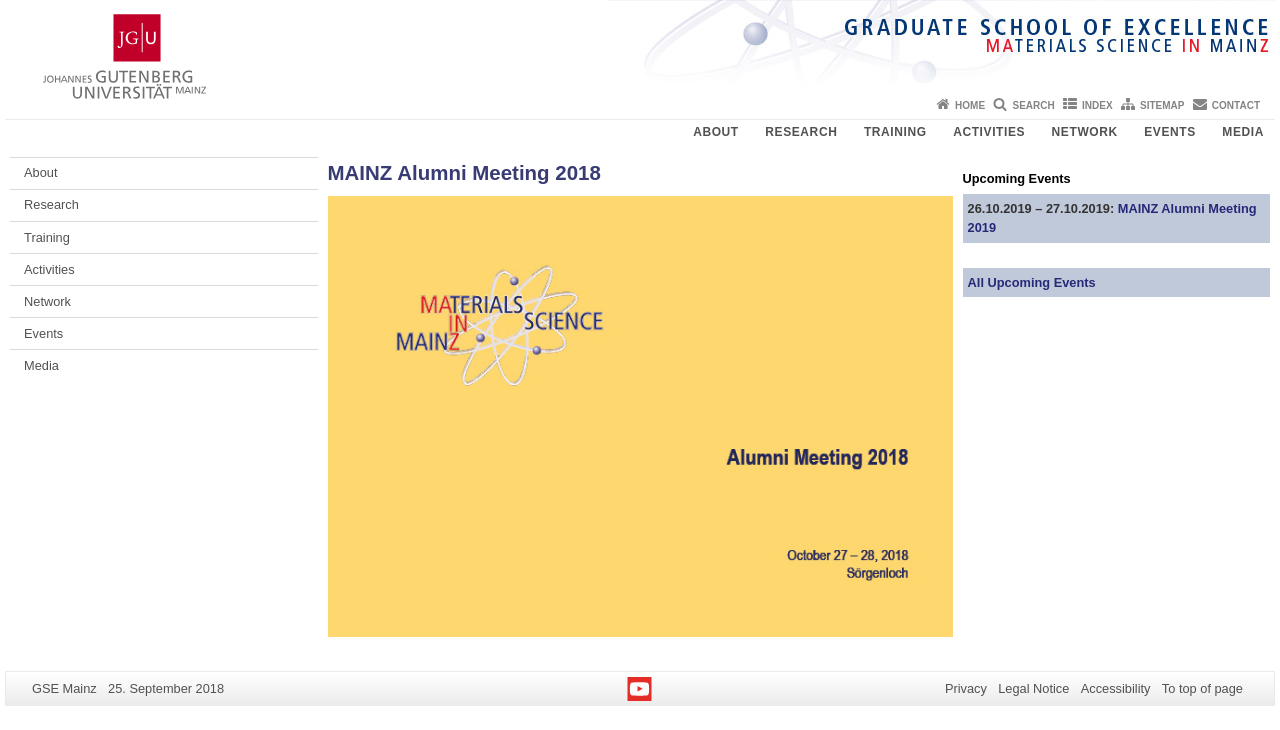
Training (895, 132)
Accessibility (1116, 688)
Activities (989, 132)
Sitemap (1162, 105)
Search (1033, 105)
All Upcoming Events (1032, 282)
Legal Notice (1033, 688)
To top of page (1202, 688)
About (716, 132)
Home (970, 105)
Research (801, 132)
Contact (1236, 105)
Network (1085, 132)
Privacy (966, 688)
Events (1170, 132)
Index (1097, 105)
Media (1243, 132)
